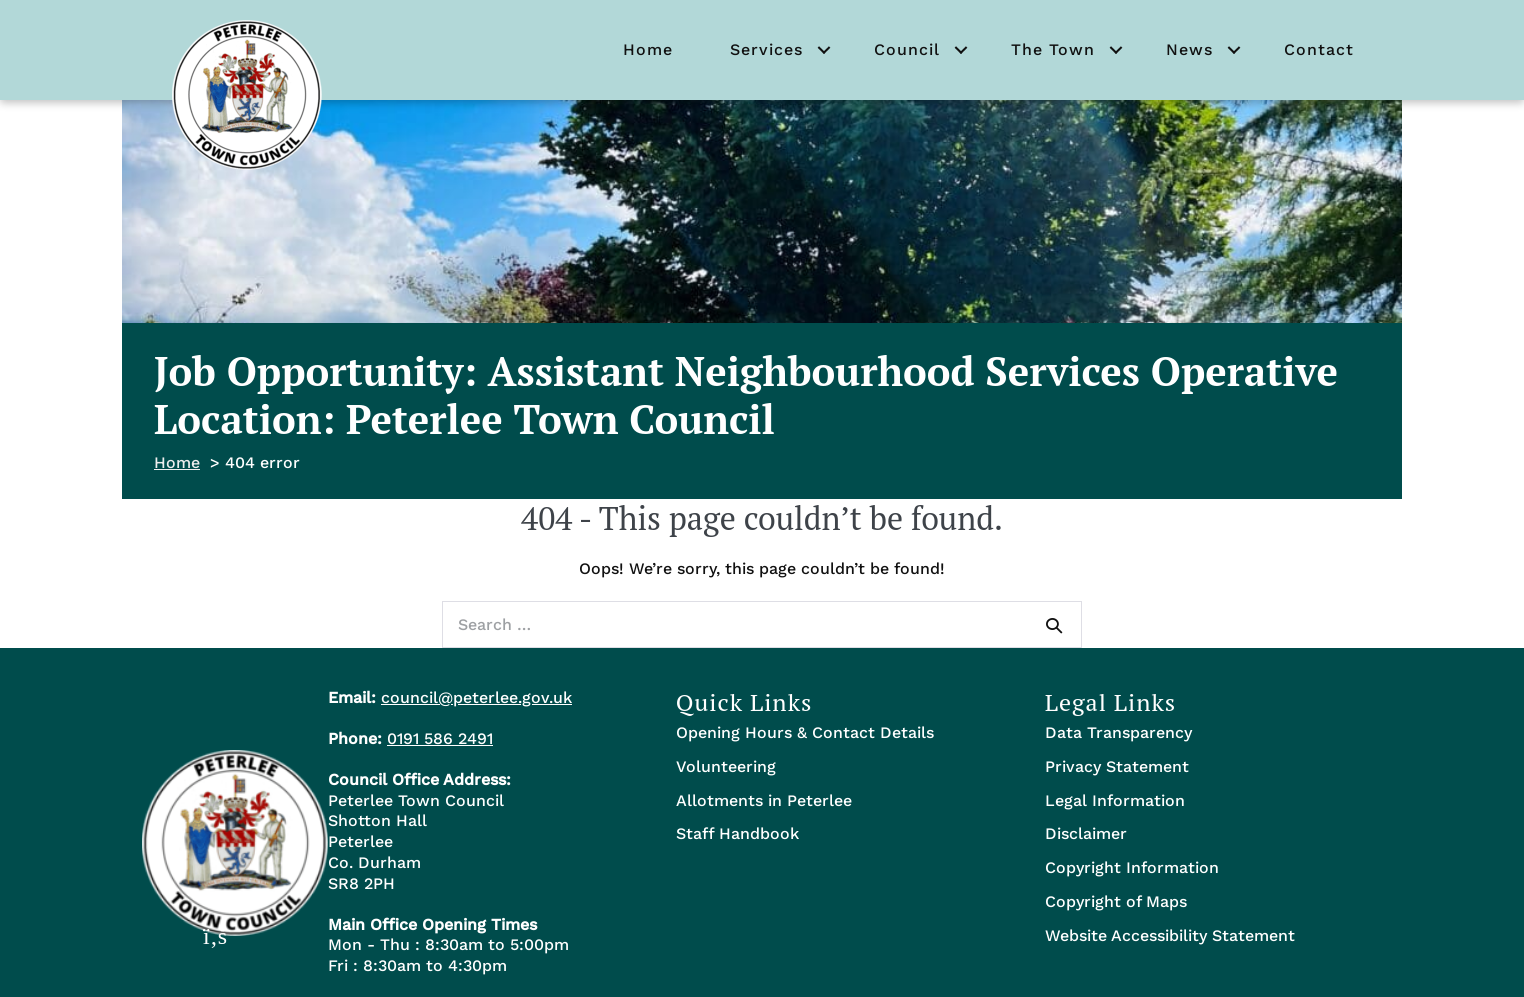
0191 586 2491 (440, 738)
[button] (824, 50)
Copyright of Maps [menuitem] (1116, 901)
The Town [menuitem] (1053, 49)
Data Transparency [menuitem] (1118, 732)
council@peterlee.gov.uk (476, 697)
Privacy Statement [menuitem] (1117, 766)
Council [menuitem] (907, 49)
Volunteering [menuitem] (726, 766)
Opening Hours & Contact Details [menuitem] (805, 732)
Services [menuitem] (766, 49)
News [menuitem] (1189, 49)
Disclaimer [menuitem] (1086, 833)
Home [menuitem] (648, 49)
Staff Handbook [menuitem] (737, 833)
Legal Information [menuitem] (1115, 800)
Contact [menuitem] (1319, 49)
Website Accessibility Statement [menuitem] (1170, 935)
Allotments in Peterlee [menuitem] (764, 800)
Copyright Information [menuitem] (1132, 867)
